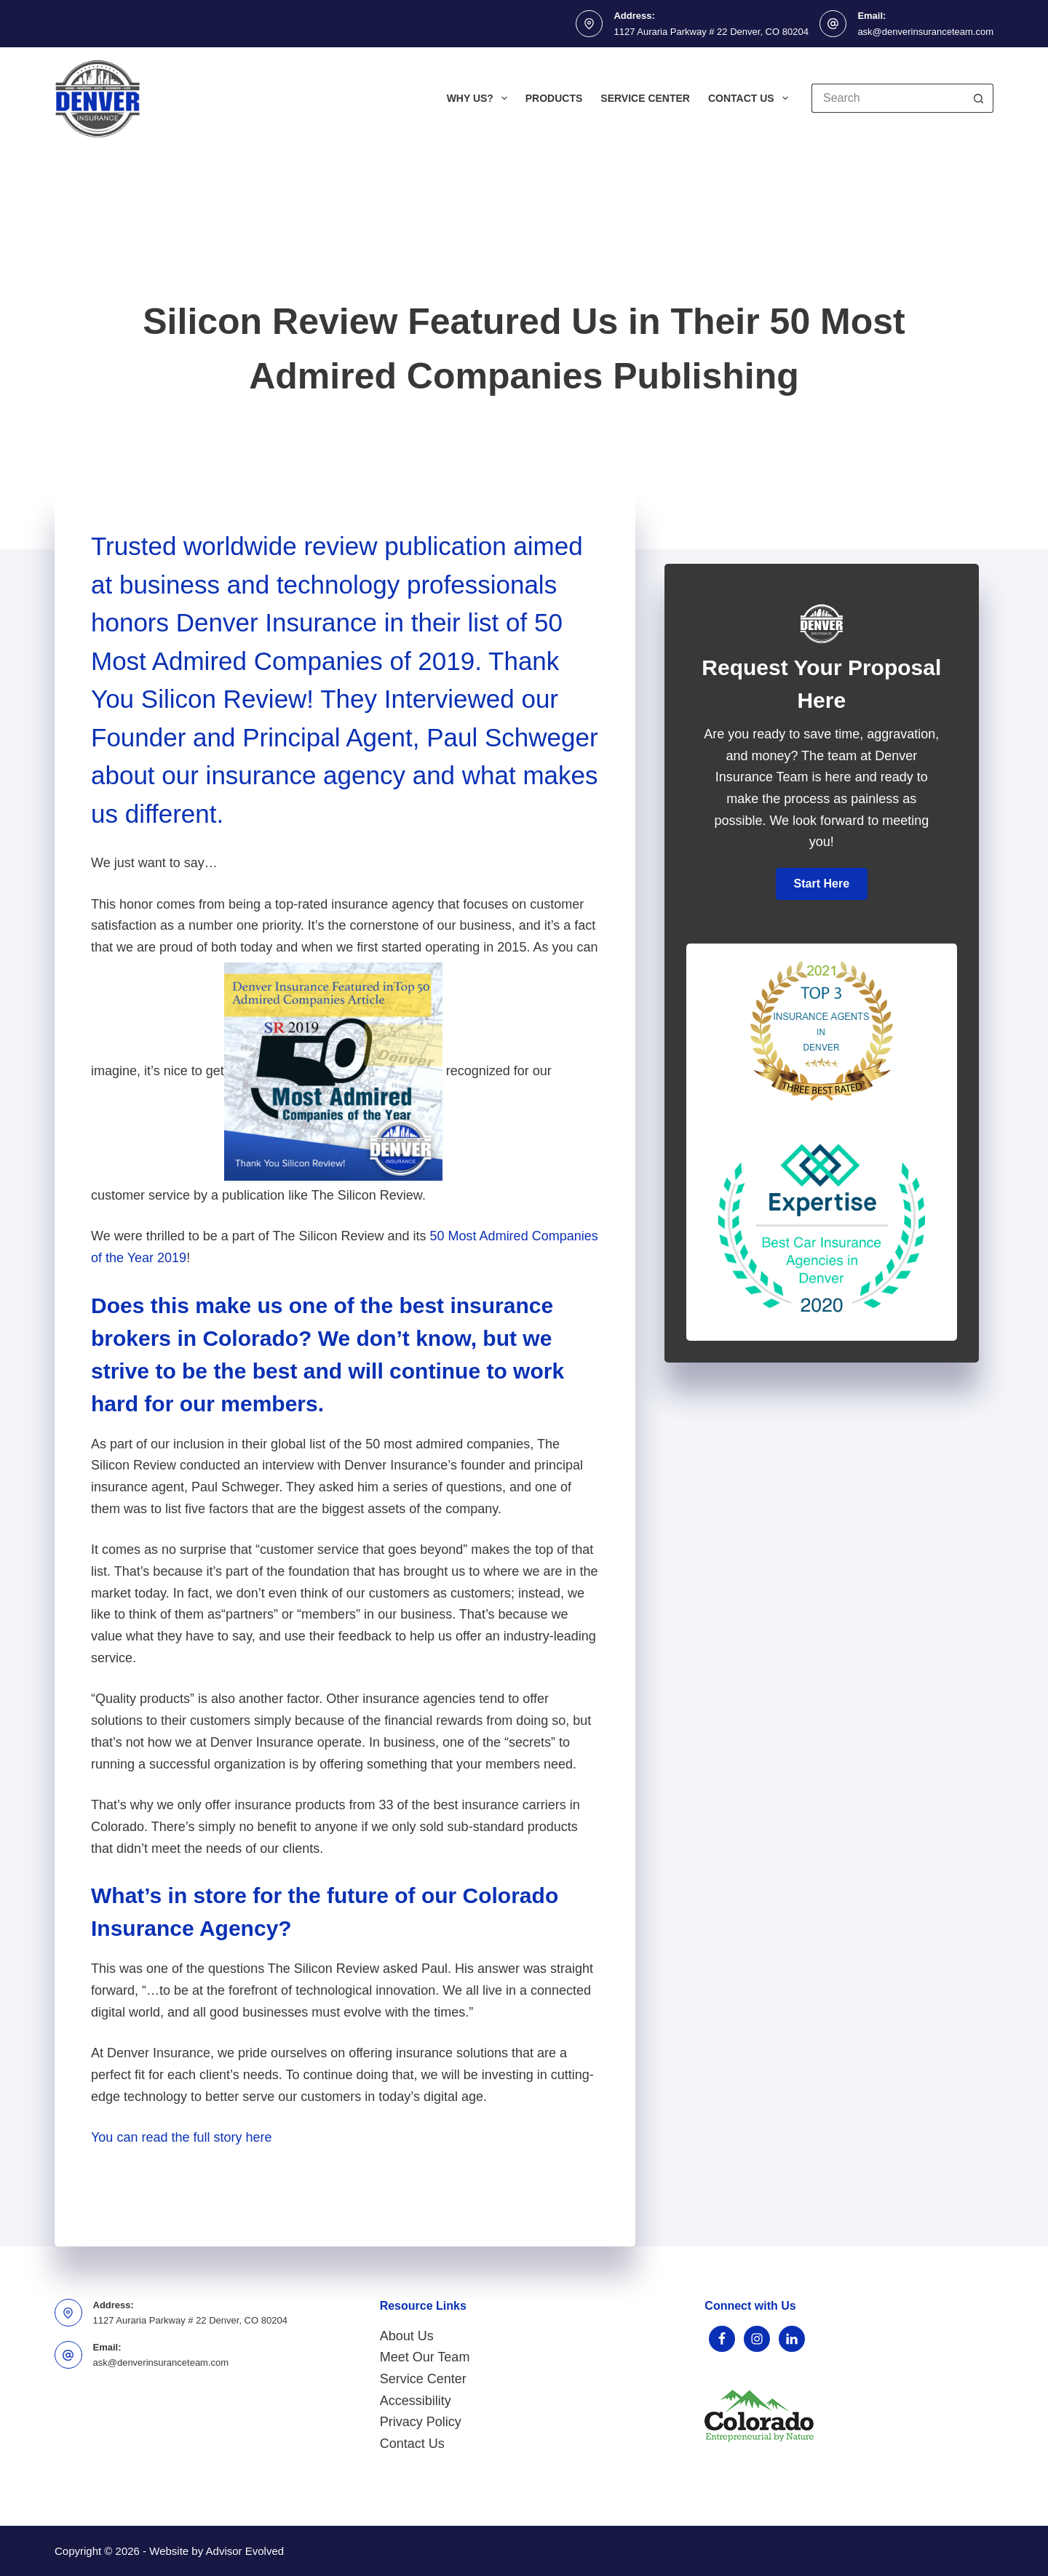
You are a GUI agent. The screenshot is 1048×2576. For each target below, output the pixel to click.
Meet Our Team (425, 2357)
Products (554, 98)
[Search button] (978, 98)
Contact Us (751, 98)
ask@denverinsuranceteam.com (925, 31)
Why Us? (480, 98)
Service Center (645, 98)
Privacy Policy (420, 2421)
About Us (407, 2336)
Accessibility (415, 2400)
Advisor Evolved (245, 2551)
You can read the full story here (181, 2137)
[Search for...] (887, 98)
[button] (822, 884)
